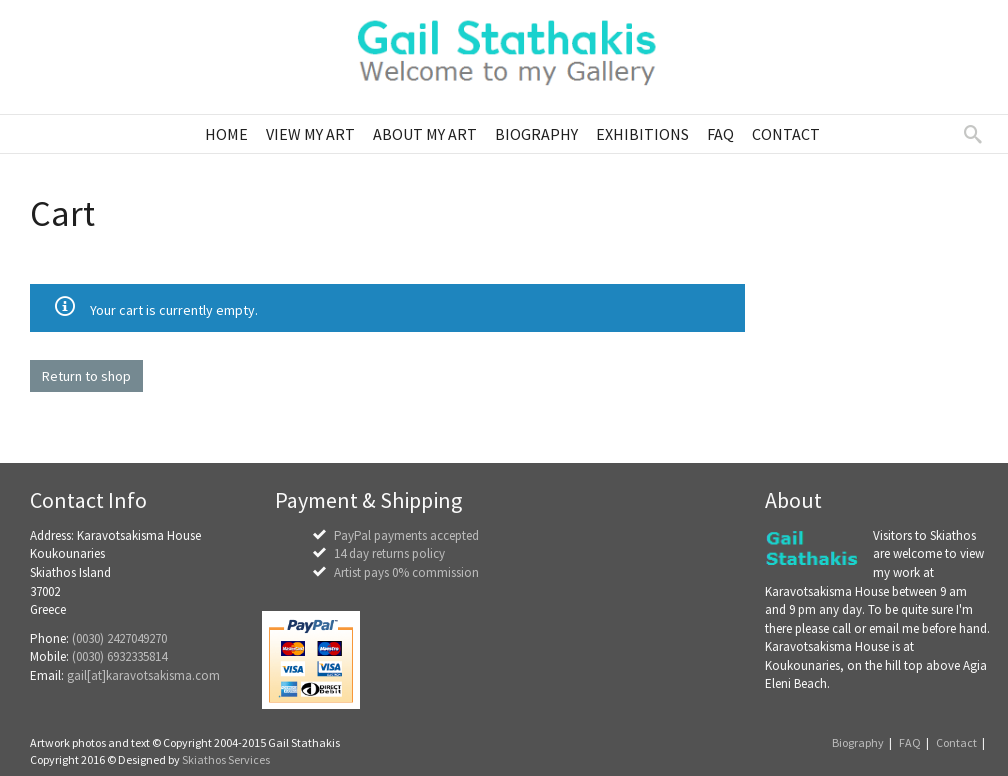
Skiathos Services (226, 759)
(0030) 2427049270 (119, 638)
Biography (858, 742)
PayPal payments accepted (406, 535)
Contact (956, 742)
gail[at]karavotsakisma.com (143, 675)
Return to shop (86, 376)
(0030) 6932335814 (119, 656)
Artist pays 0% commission (406, 572)
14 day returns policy (389, 553)
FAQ (910, 742)
